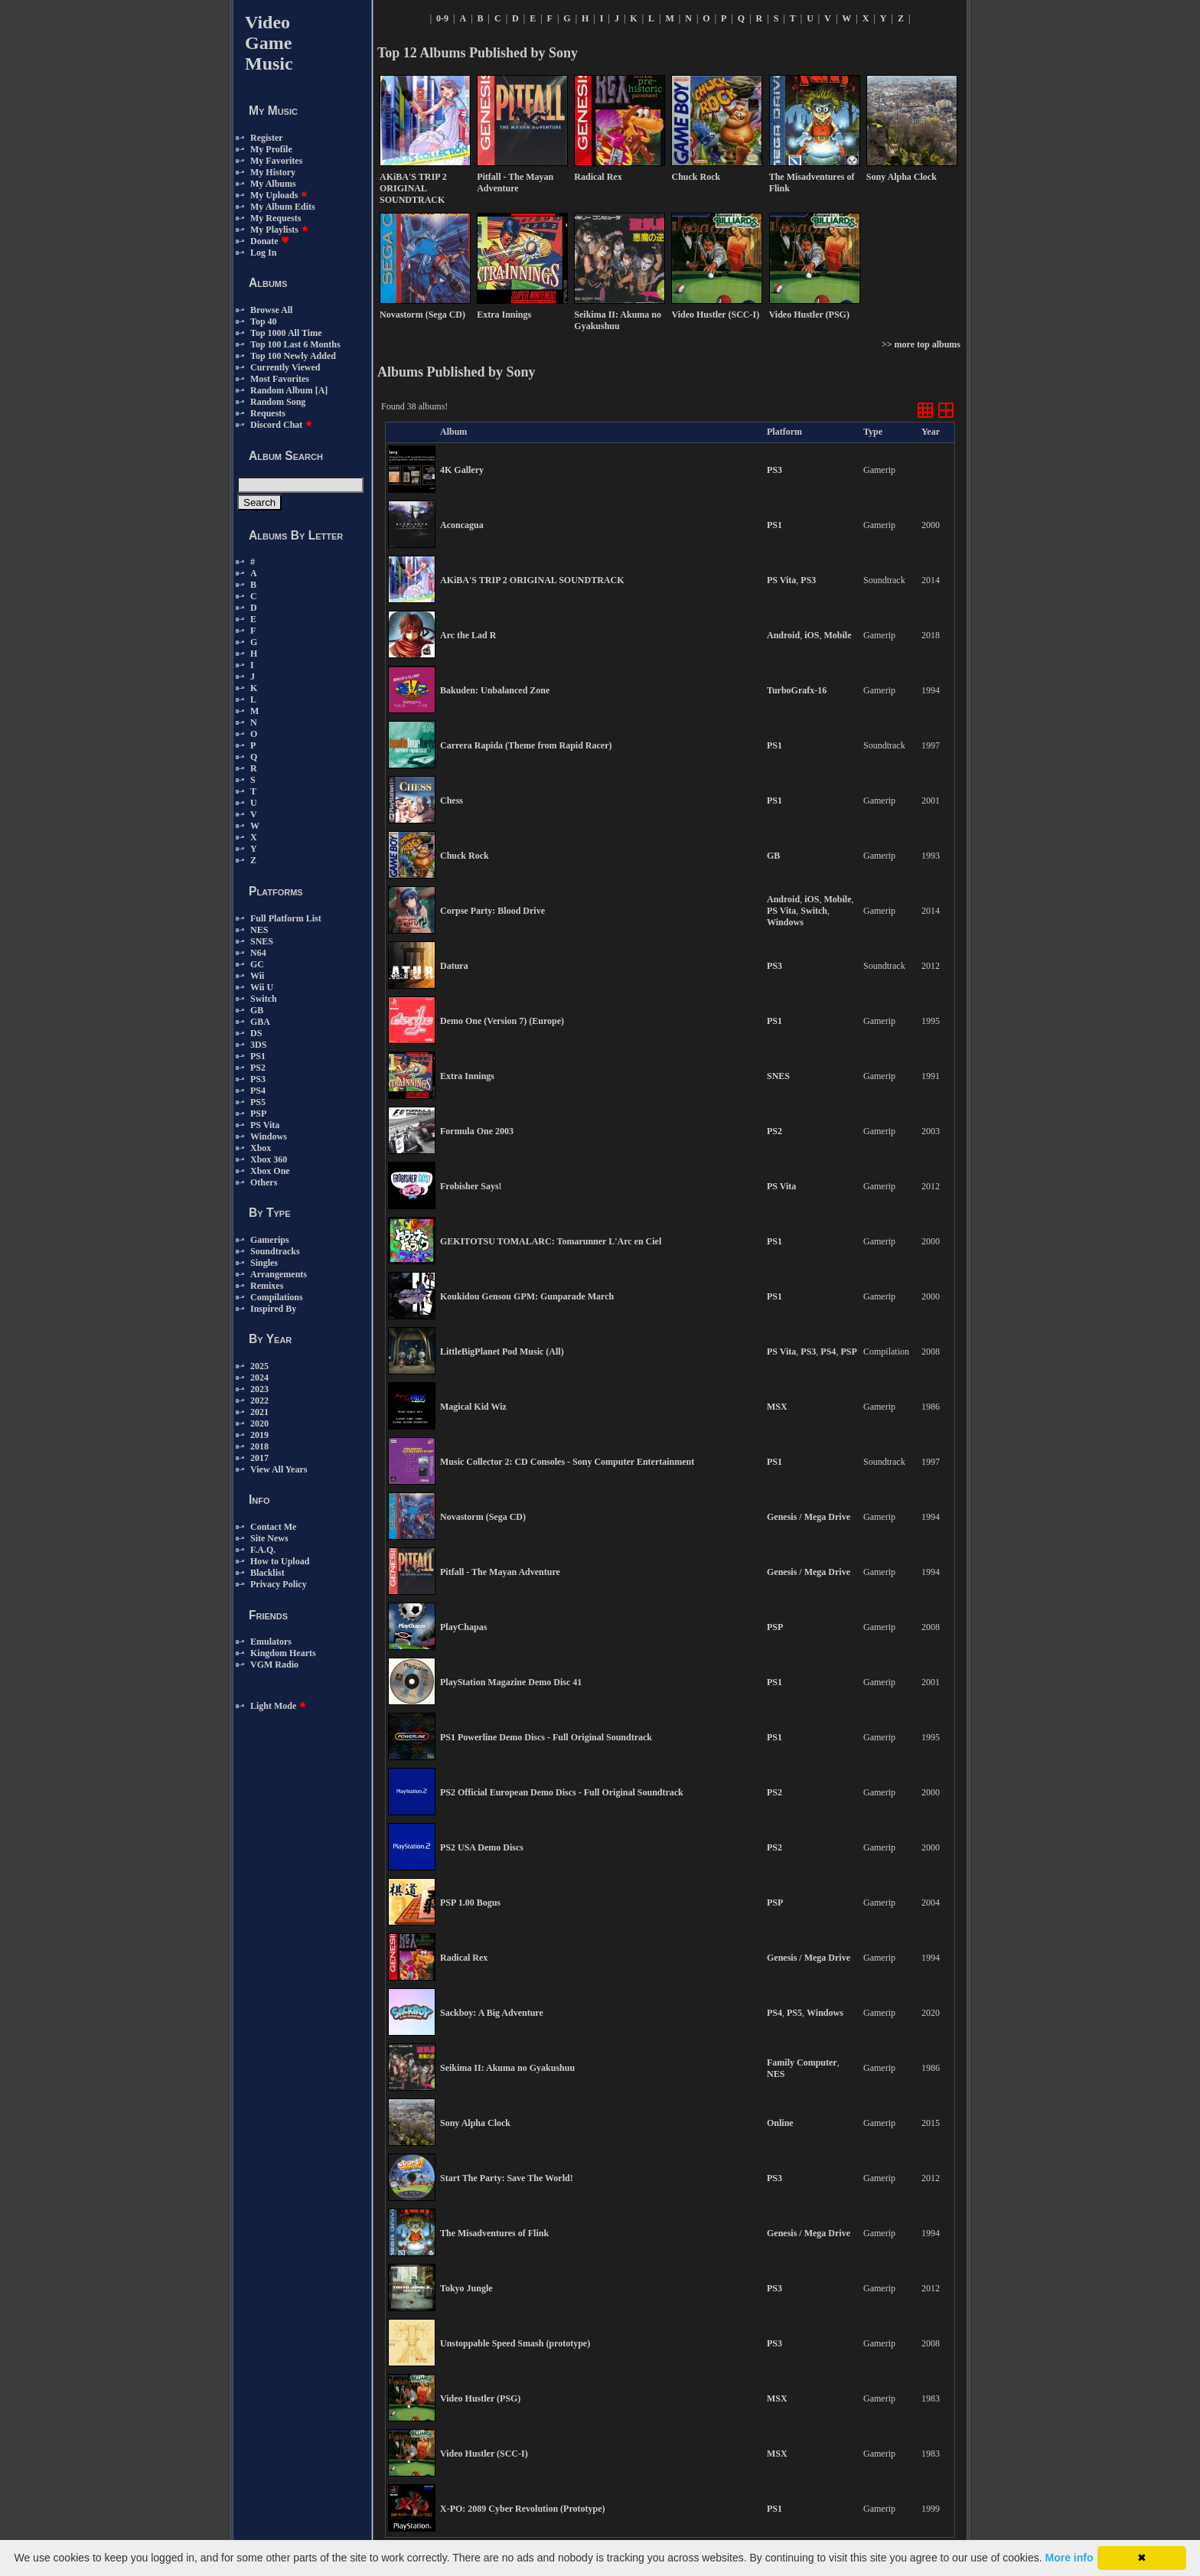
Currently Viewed (285, 367)
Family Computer (802, 2062)
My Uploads (279, 195)
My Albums (273, 183)
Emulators (271, 1641)
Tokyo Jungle (466, 2288)
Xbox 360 (268, 1159)
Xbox (260, 1148)
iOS (811, 635)
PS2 (258, 1067)
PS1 (258, 1056)
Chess (451, 800)
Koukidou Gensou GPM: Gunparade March (527, 1296)
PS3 (258, 1079)
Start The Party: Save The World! (506, 2178)
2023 (259, 1389)
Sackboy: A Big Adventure (491, 2012)
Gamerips (269, 1239)
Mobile (837, 635)
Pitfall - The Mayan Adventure (500, 1572)
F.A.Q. (263, 1549)
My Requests (275, 218)
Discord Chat (281, 424)
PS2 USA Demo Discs (481, 1847)
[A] (321, 390)
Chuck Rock (464, 855)
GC (257, 964)
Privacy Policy (278, 1584)
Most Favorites (279, 378)
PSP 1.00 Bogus (470, 1902)
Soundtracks (275, 1251)
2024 (259, 1377)
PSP (258, 1113)
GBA (260, 1021)
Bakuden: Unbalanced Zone (494, 690)
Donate (269, 241)
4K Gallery (462, 470)
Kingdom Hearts (283, 1653)
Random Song (277, 401)
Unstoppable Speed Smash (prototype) (515, 2343)
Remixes (266, 1285)
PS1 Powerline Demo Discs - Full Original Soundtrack (546, 1737)
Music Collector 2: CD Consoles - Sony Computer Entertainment (567, 1461)
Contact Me (273, 1526)
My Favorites (276, 160)
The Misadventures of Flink (494, 2233)
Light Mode (278, 1705)
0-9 (442, 18)
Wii (257, 975)
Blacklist (267, 1572)
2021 (259, 1412)
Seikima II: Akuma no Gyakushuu (507, 2067)
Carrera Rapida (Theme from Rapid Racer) (526, 745)
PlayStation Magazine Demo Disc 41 (511, 1682)
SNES (261, 941)
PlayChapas (463, 1627)
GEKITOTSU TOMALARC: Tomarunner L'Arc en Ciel (550, 1241)
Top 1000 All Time (285, 333)
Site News (269, 1538)
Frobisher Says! (471, 1186)
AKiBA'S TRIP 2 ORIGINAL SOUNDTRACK (532, 580)
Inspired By (273, 1308)
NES (259, 929)
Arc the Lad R (468, 635)
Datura (454, 965)
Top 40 (263, 321)
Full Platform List (285, 918)
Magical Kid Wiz (473, 1406)
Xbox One (270, 1171)
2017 (259, 1458)
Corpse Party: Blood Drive (492, 910)
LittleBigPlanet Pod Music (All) (502, 1351)
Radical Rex (464, 1957)
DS (256, 1033)
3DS (258, 1044)
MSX (777, 1406)
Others (263, 1182)
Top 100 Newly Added (293, 356)
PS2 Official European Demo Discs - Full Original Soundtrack (561, 1792)
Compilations (276, 1297)
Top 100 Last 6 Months (295, 344)
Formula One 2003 (477, 1131)
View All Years (278, 1469)
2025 (259, 1366)
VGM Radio (274, 1664)
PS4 (258, 1090)
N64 (258, 952)
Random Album (281, 390)
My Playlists (279, 229)
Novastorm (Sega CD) (483, 1516)
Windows (268, 1136)
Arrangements (278, 1274)
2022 (259, 1400)
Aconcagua (462, 525)
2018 (259, 1446)
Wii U (261, 987)
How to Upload (279, 1561)
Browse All (271, 310)
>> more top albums (921, 344)
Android (783, 635)
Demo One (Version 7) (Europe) (502, 1021)
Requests (267, 413)
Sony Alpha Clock (475, 2123)
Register (266, 137)
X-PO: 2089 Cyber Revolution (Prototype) (522, 2508)
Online (780, 2123)
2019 (259, 1435)
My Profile (271, 149)
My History (272, 172)
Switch (263, 998)
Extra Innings (467, 1076)
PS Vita (264, 1125)
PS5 (258, 1102)
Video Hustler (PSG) (480, 2398)
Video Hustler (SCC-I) (484, 2453)
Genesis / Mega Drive (808, 1516)
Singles (264, 1262)
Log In (263, 252)
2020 (259, 1423)
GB (256, 1010)
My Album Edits (282, 206)
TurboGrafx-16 (797, 690)
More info (1069, 2558)
